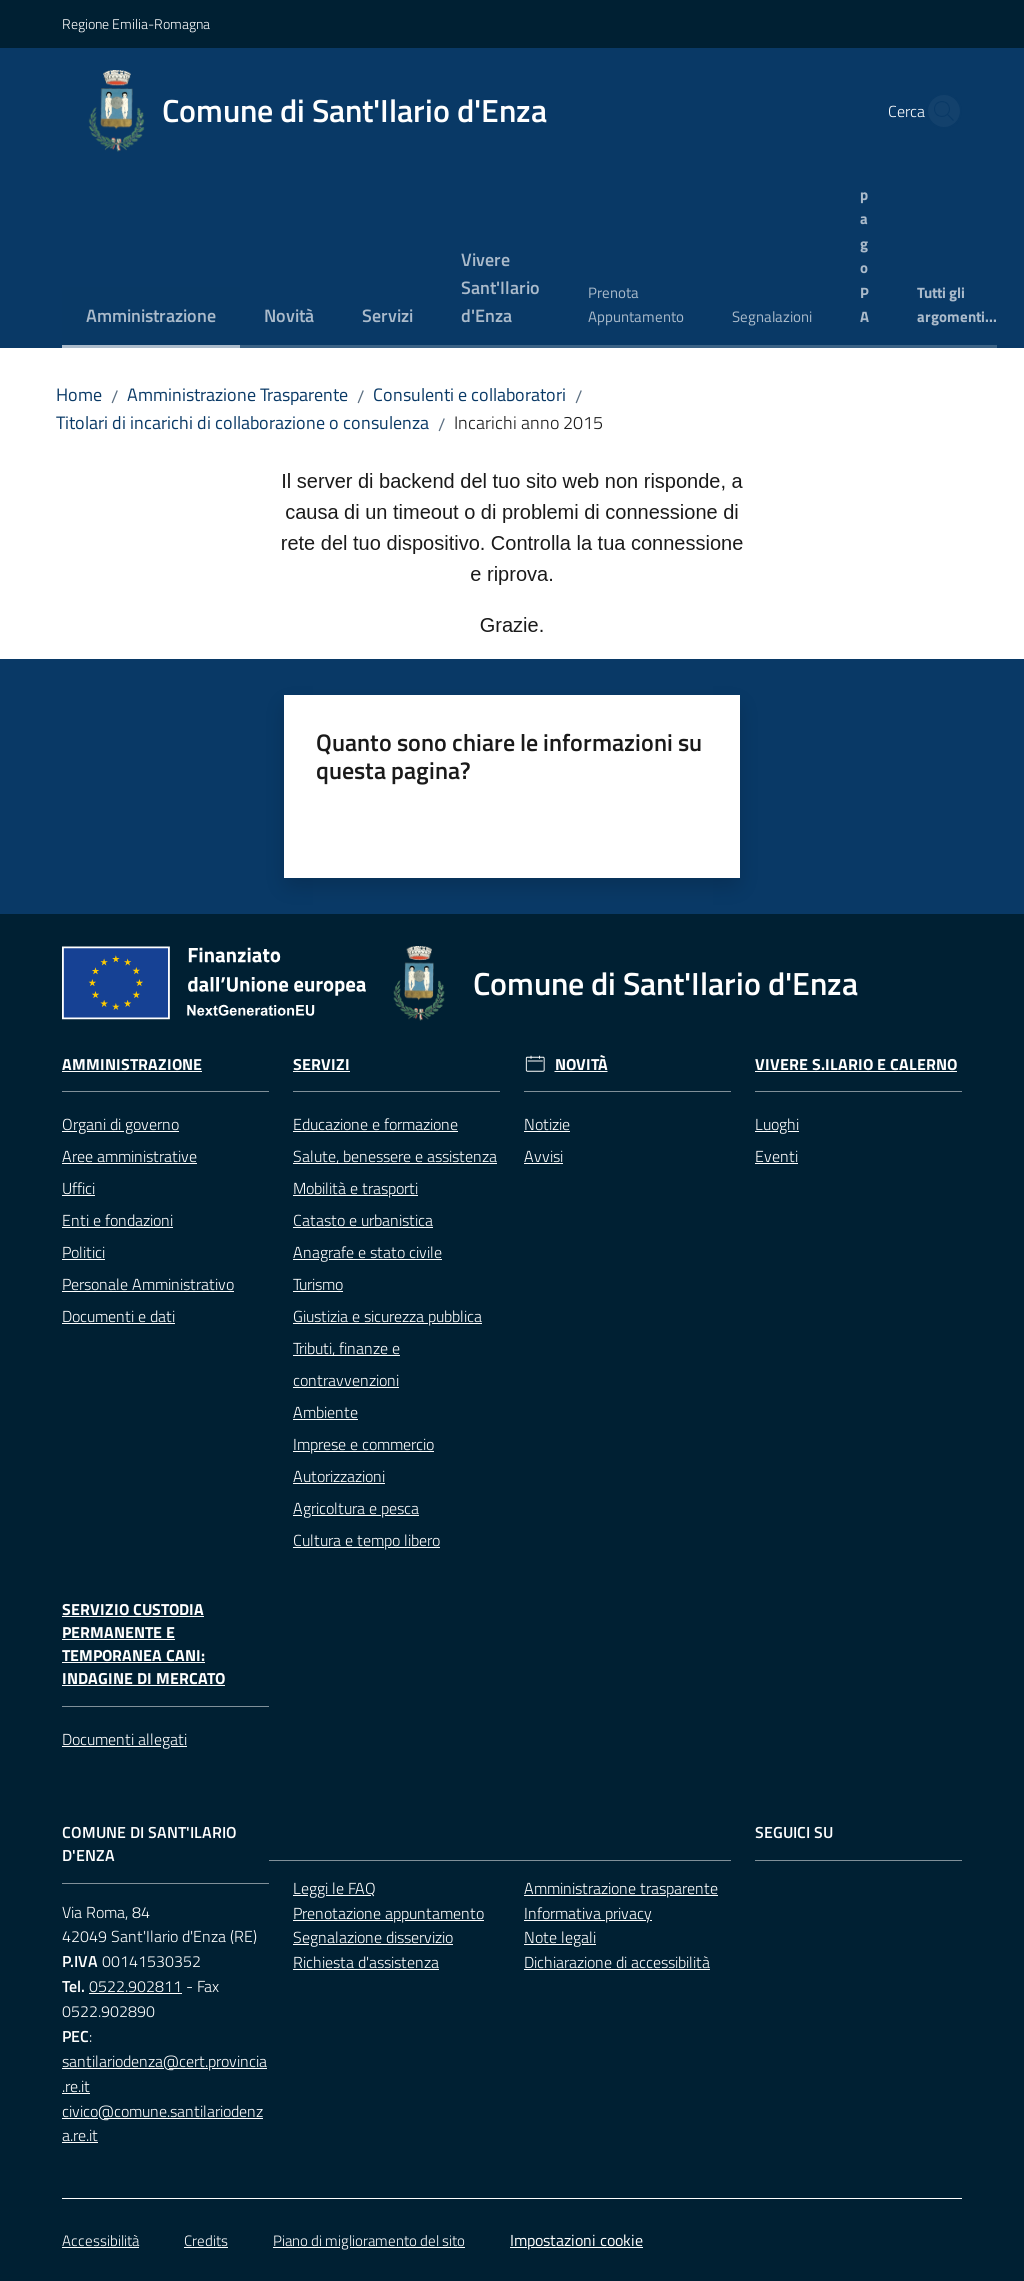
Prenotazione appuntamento (388, 1913)
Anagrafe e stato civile (367, 1252)
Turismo (318, 1284)
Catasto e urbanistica (363, 1220)
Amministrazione (132, 1064)
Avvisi (543, 1156)
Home (79, 394)
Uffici (78, 1188)
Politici (83, 1252)
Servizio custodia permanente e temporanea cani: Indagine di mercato (143, 1643)
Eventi (776, 1156)
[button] (938, 111)
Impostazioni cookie (576, 2240)
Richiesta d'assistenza (366, 1962)
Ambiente (325, 1412)
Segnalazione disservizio (373, 1937)
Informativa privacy (588, 1913)
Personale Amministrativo (148, 1284)
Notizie (547, 1124)
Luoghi (777, 1124)
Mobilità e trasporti (355, 1188)
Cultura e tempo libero (366, 1540)
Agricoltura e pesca (356, 1508)
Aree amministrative (129, 1156)
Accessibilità (100, 2240)
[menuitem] (151, 317)
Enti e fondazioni (117, 1220)
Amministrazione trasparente (621, 1888)
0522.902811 (135, 1986)
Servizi (321, 1064)
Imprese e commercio (363, 1444)
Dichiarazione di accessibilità (617, 1962)
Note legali (560, 1937)
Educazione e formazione (375, 1124)
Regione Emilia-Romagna (136, 23)
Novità (581, 1064)
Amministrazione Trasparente (237, 394)
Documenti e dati (118, 1316)
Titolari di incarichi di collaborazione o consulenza (242, 422)
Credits (206, 2240)
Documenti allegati (124, 1739)
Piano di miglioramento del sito (369, 2240)
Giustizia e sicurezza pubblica (387, 1316)
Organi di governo (120, 1124)
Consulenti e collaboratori (469, 394)
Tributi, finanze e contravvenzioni (346, 1364)
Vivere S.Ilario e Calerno (856, 1064)
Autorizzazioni (339, 1476)
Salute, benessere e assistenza (395, 1156)
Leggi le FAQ (334, 1888)
